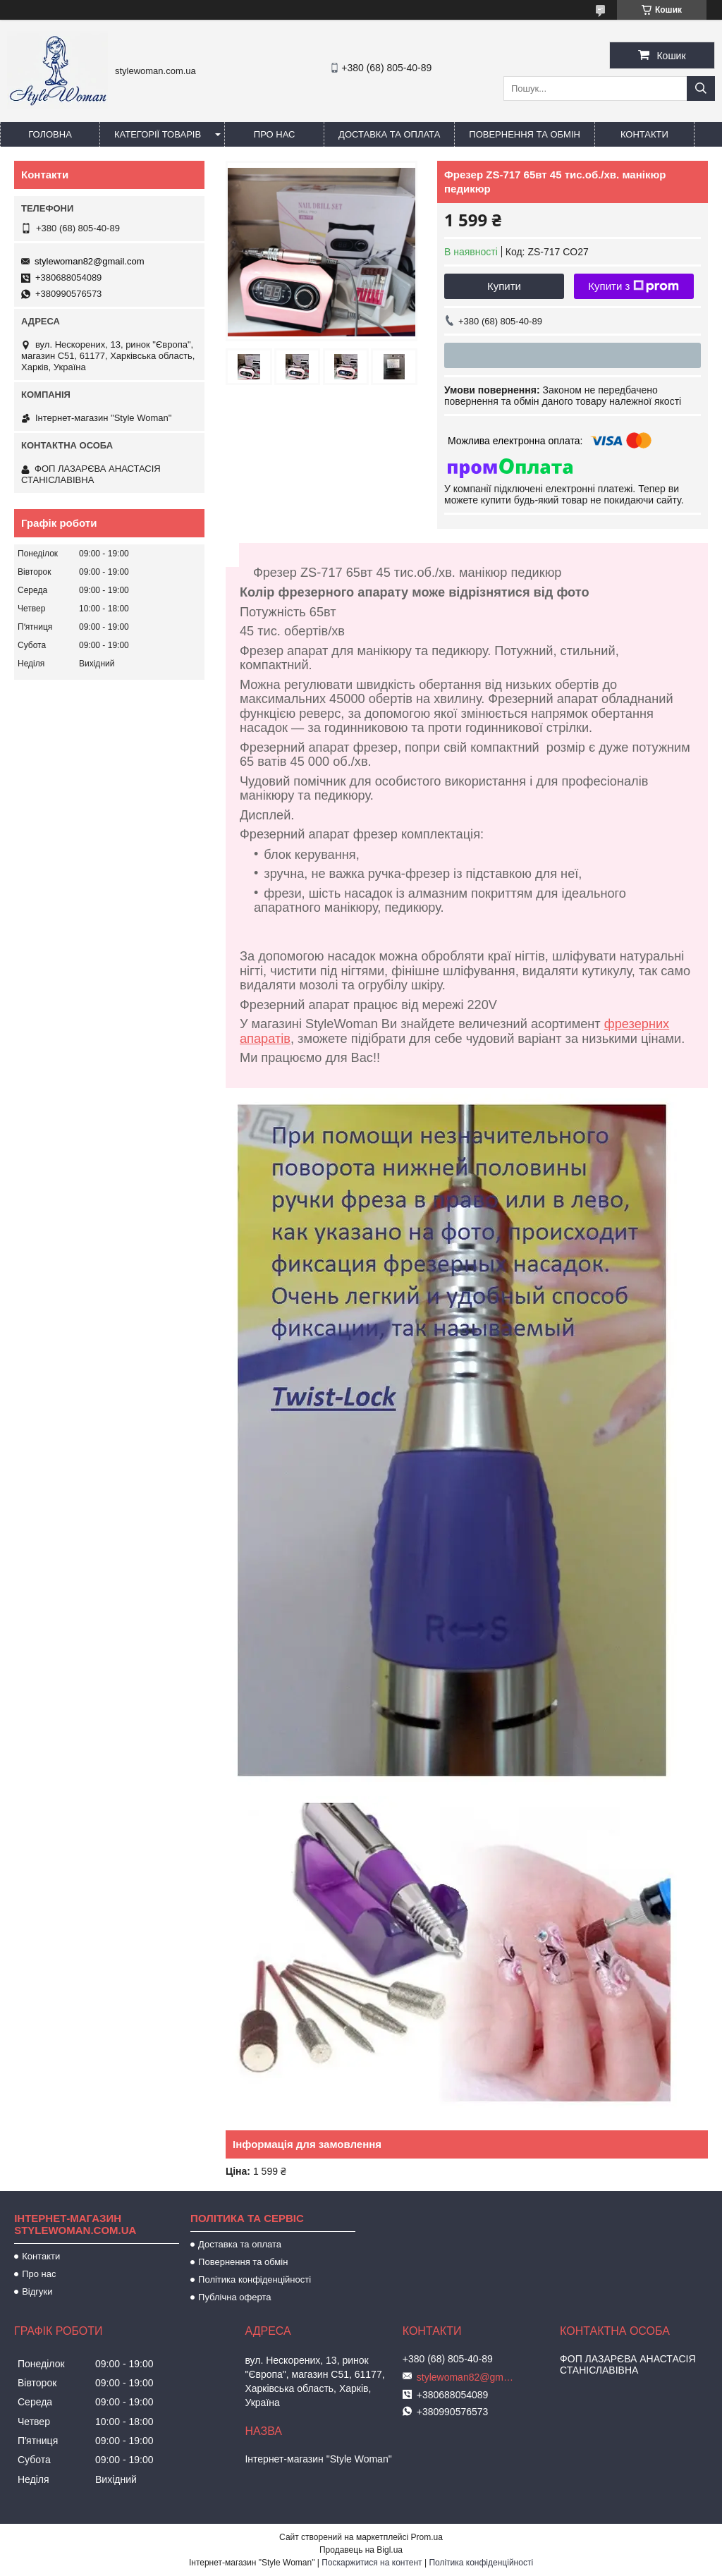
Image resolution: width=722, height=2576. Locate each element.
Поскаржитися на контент (372, 2563)
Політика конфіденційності (254, 2279)
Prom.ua (427, 2537)
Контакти (644, 134)
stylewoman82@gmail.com (90, 261)
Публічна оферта (234, 2297)
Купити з (633, 286)
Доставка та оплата (389, 134)
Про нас (274, 134)
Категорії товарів (157, 134)
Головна (50, 134)
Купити (504, 286)
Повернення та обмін (524, 134)
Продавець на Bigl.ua (361, 2550)
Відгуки (37, 2291)
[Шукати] (701, 88)
